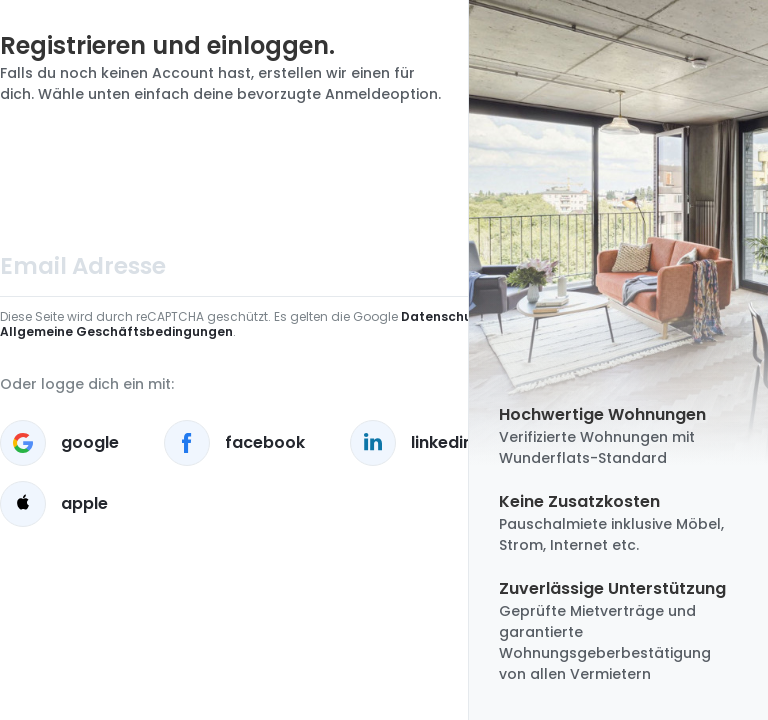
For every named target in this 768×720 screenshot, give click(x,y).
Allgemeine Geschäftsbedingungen (116, 331)
